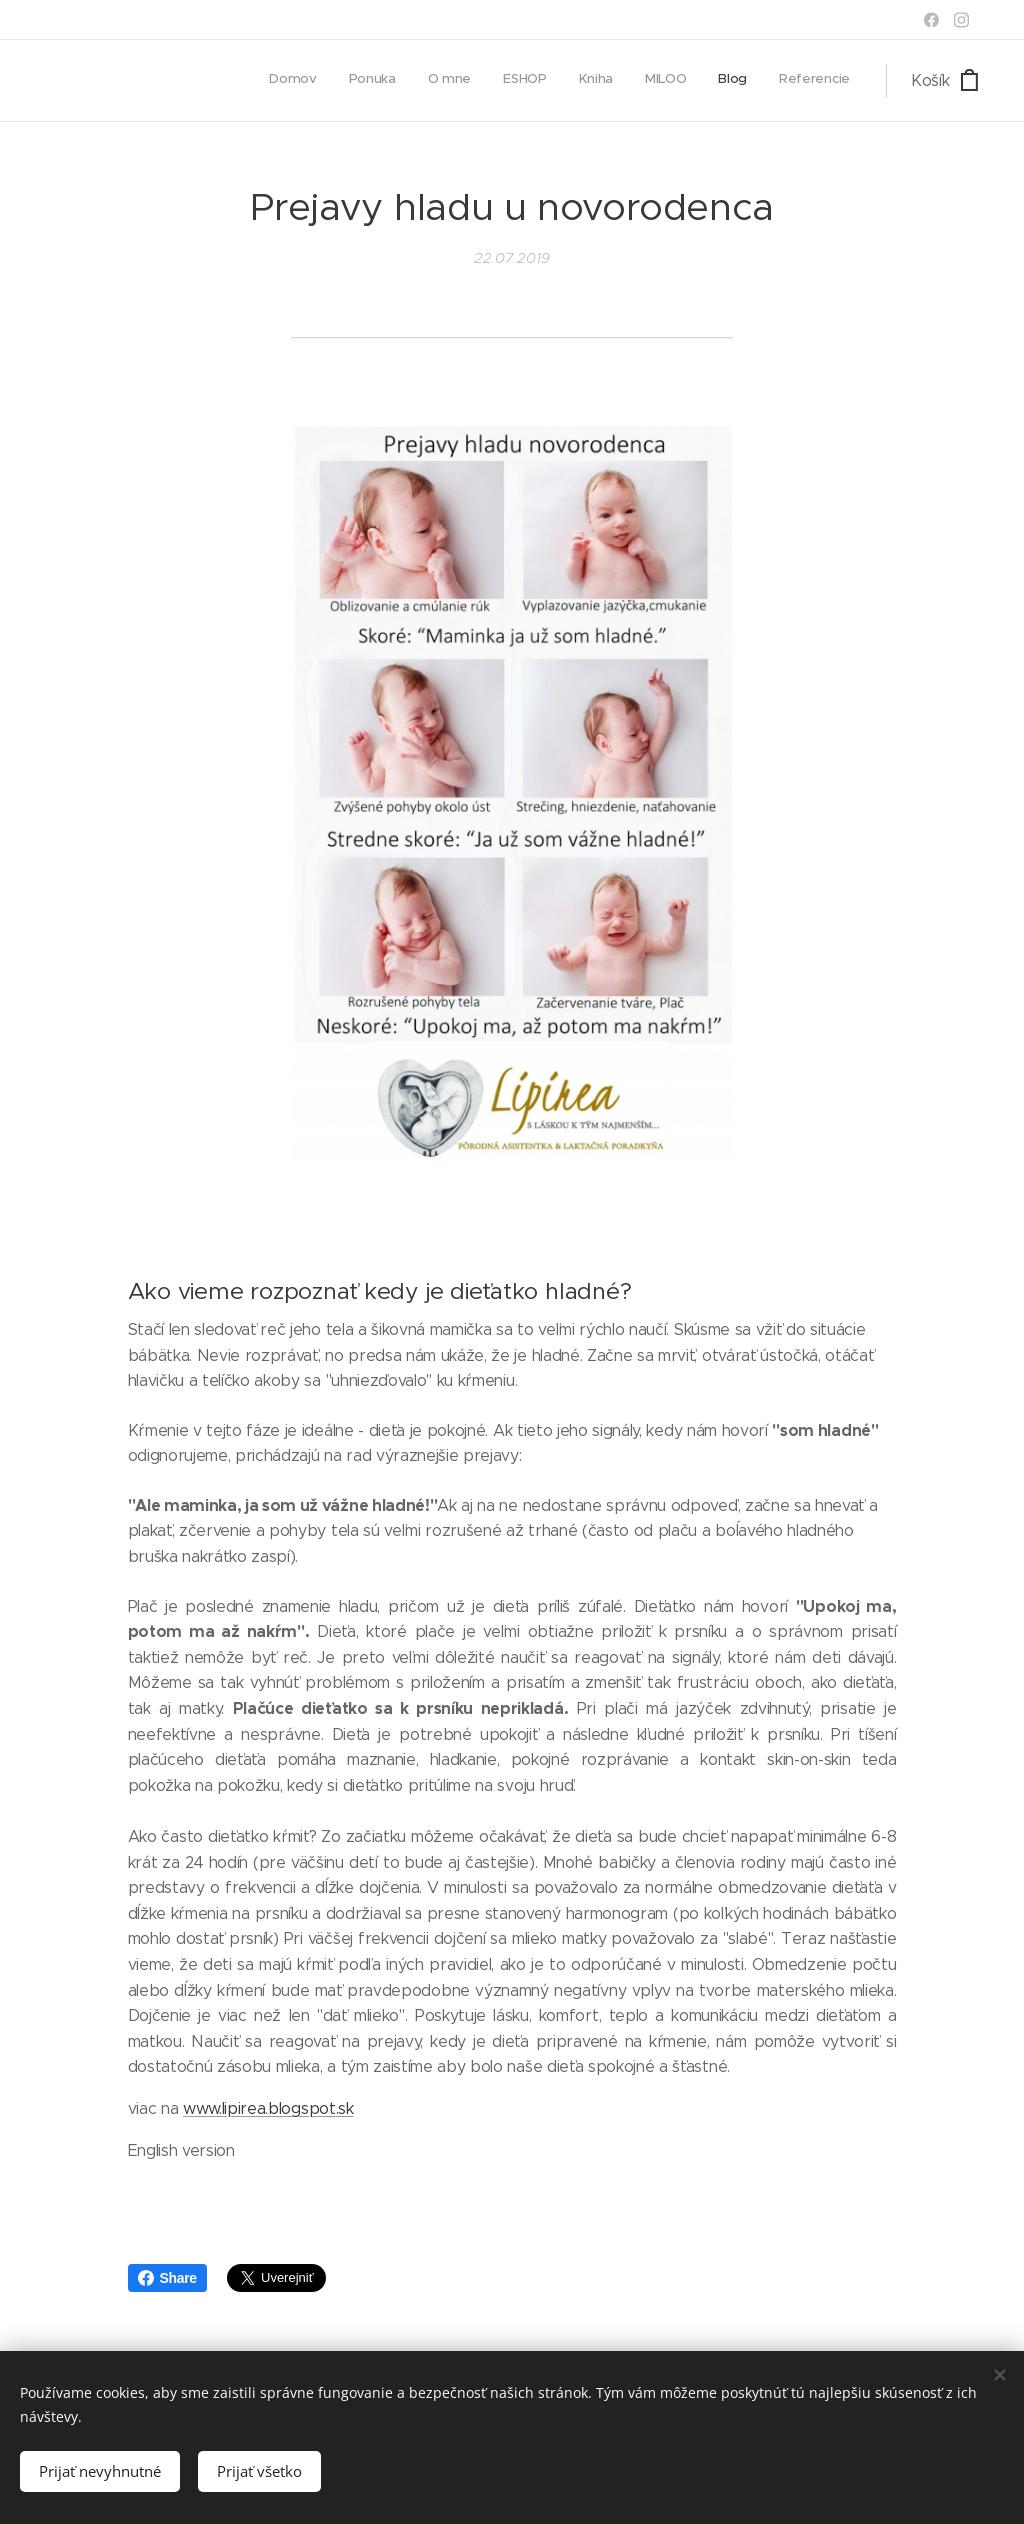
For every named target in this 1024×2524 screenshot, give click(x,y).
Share (167, 2278)
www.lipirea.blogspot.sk (268, 2108)
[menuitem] (631, 81)
